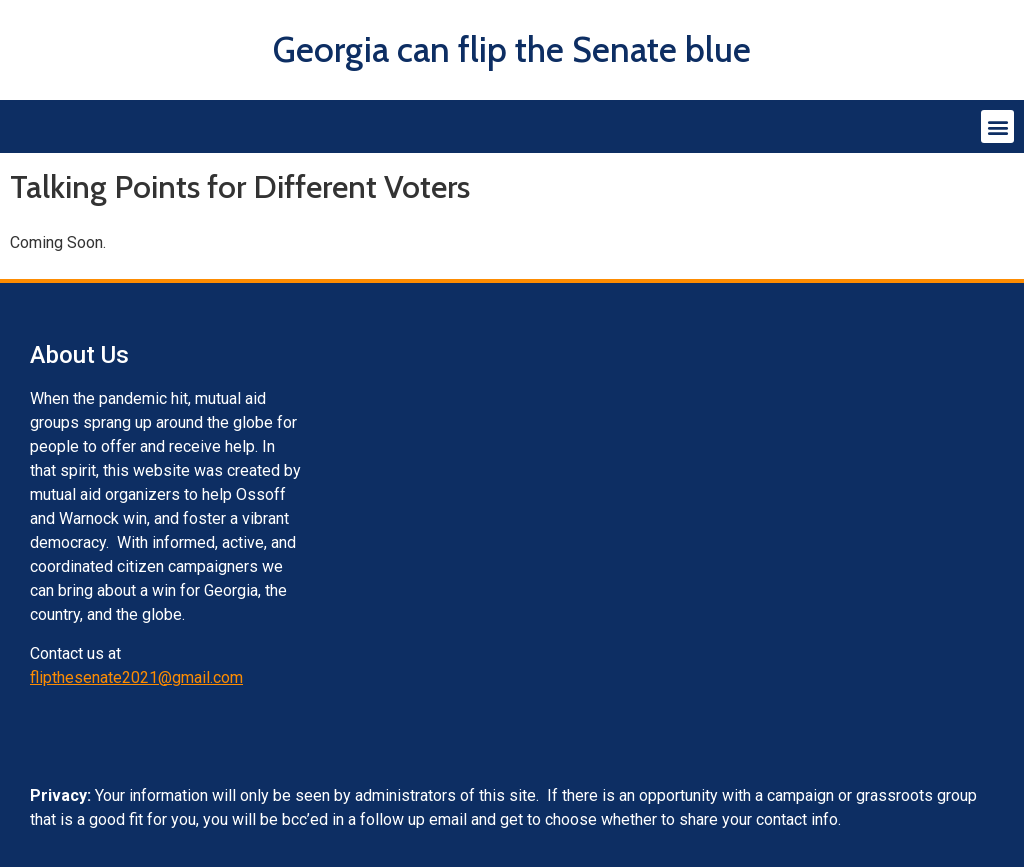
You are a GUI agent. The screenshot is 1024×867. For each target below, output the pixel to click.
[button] (997, 126)
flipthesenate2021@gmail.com (136, 677)
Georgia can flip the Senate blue (512, 49)
